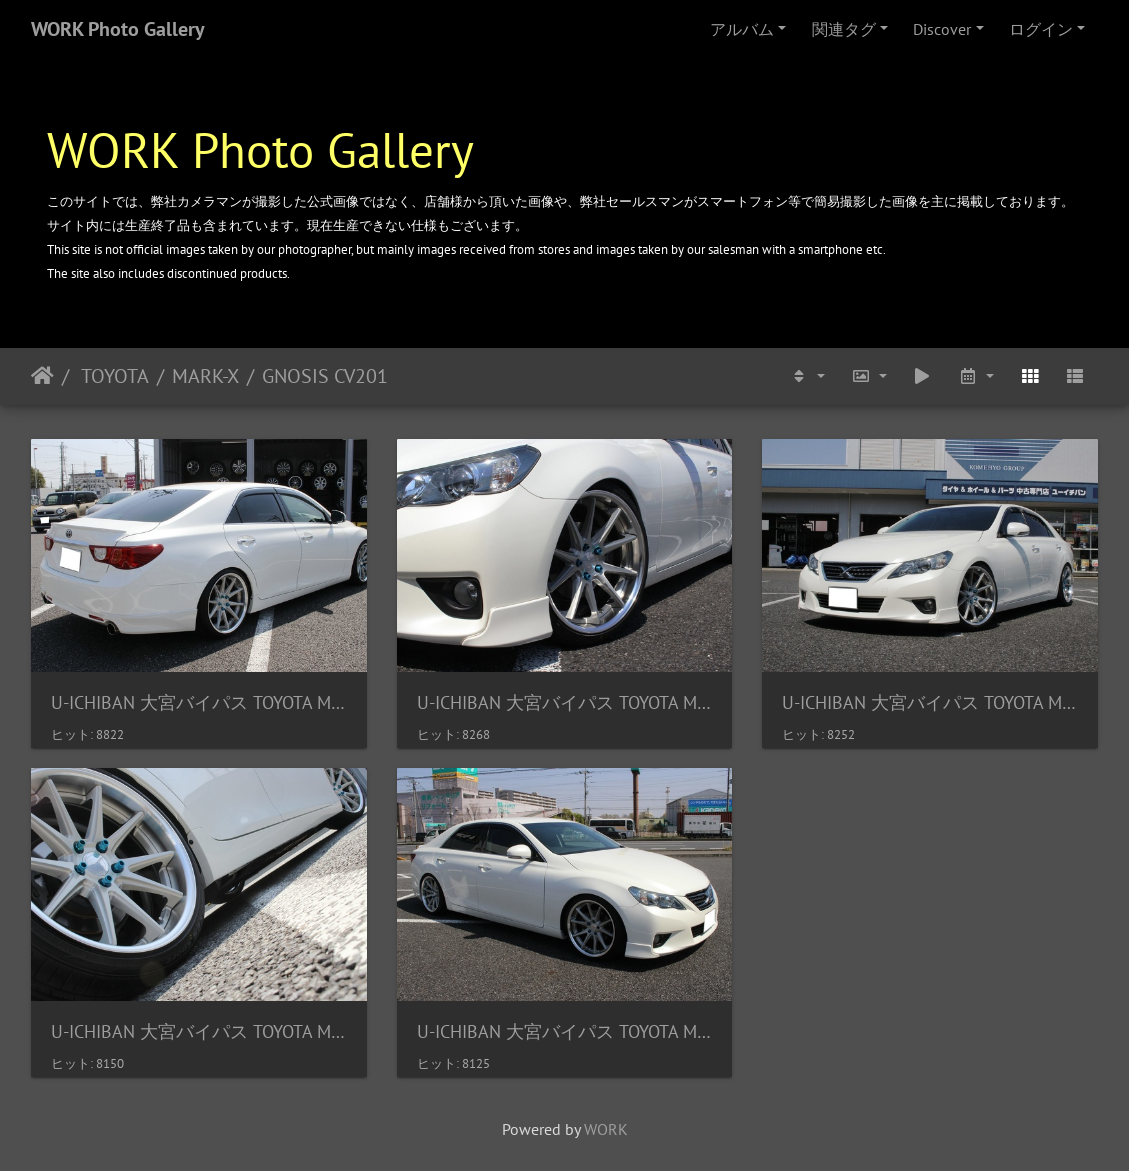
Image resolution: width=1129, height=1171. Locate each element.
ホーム (42, 376)
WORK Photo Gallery (118, 29)
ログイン (1041, 29)
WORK (606, 1129)
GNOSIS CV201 (325, 376)
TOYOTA (113, 376)
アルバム (742, 29)
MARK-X (205, 376)
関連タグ (844, 29)
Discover (942, 29)
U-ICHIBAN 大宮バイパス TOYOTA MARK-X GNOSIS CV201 (199, 702)
